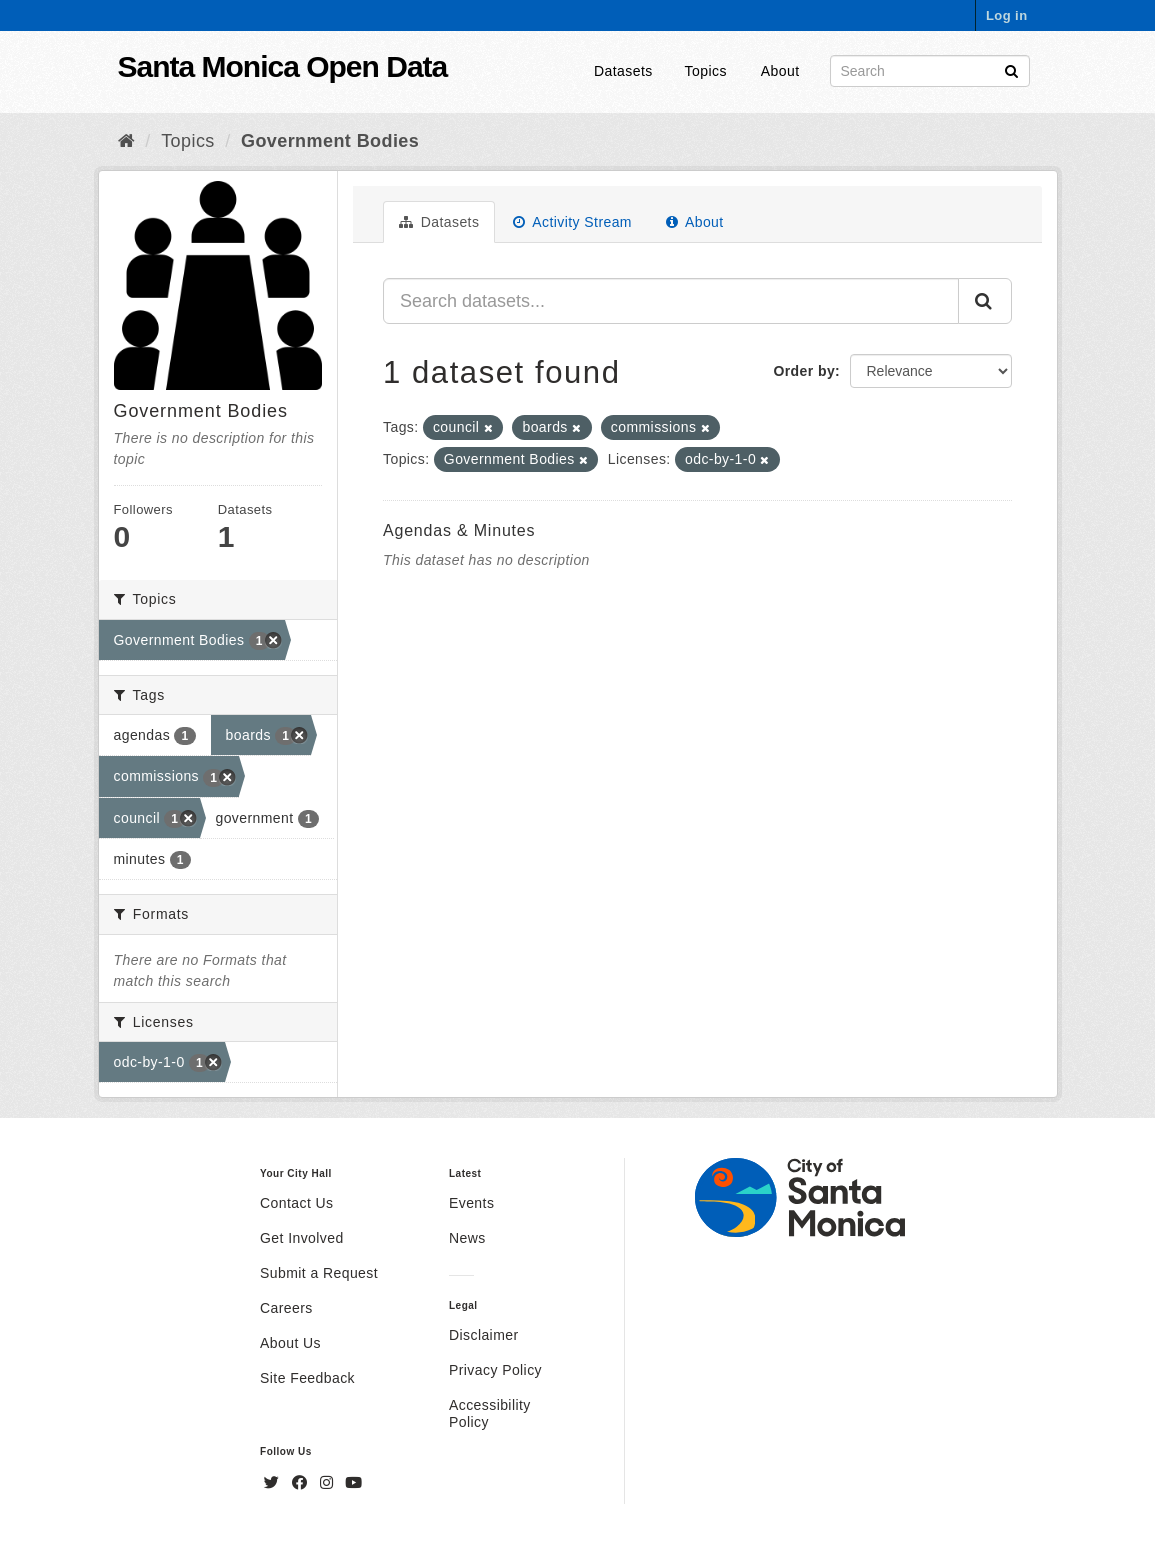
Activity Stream (572, 222)
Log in (1007, 15)
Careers (286, 1308)
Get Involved (302, 1238)
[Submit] (1011, 69)
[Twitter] (274, 1483)
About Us (290, 1343)
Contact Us (296, 1203)
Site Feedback (307, 1378)
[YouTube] (353, 1483)
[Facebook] (302, 1483)
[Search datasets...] (671, 301)
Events (471, 1203)
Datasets (623, 71)
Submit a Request (319, 1273)
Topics (706, 71)
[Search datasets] (930, 71)
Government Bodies (330, 141)
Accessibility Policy (490, 1413)
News (467, 1238)
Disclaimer (484, 1335)
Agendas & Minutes (459, 530)
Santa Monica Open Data (283, 66)
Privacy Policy (495, 1370)
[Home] (126, 141)
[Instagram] (329, 1483)
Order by (804, 371)
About (780, 71)
